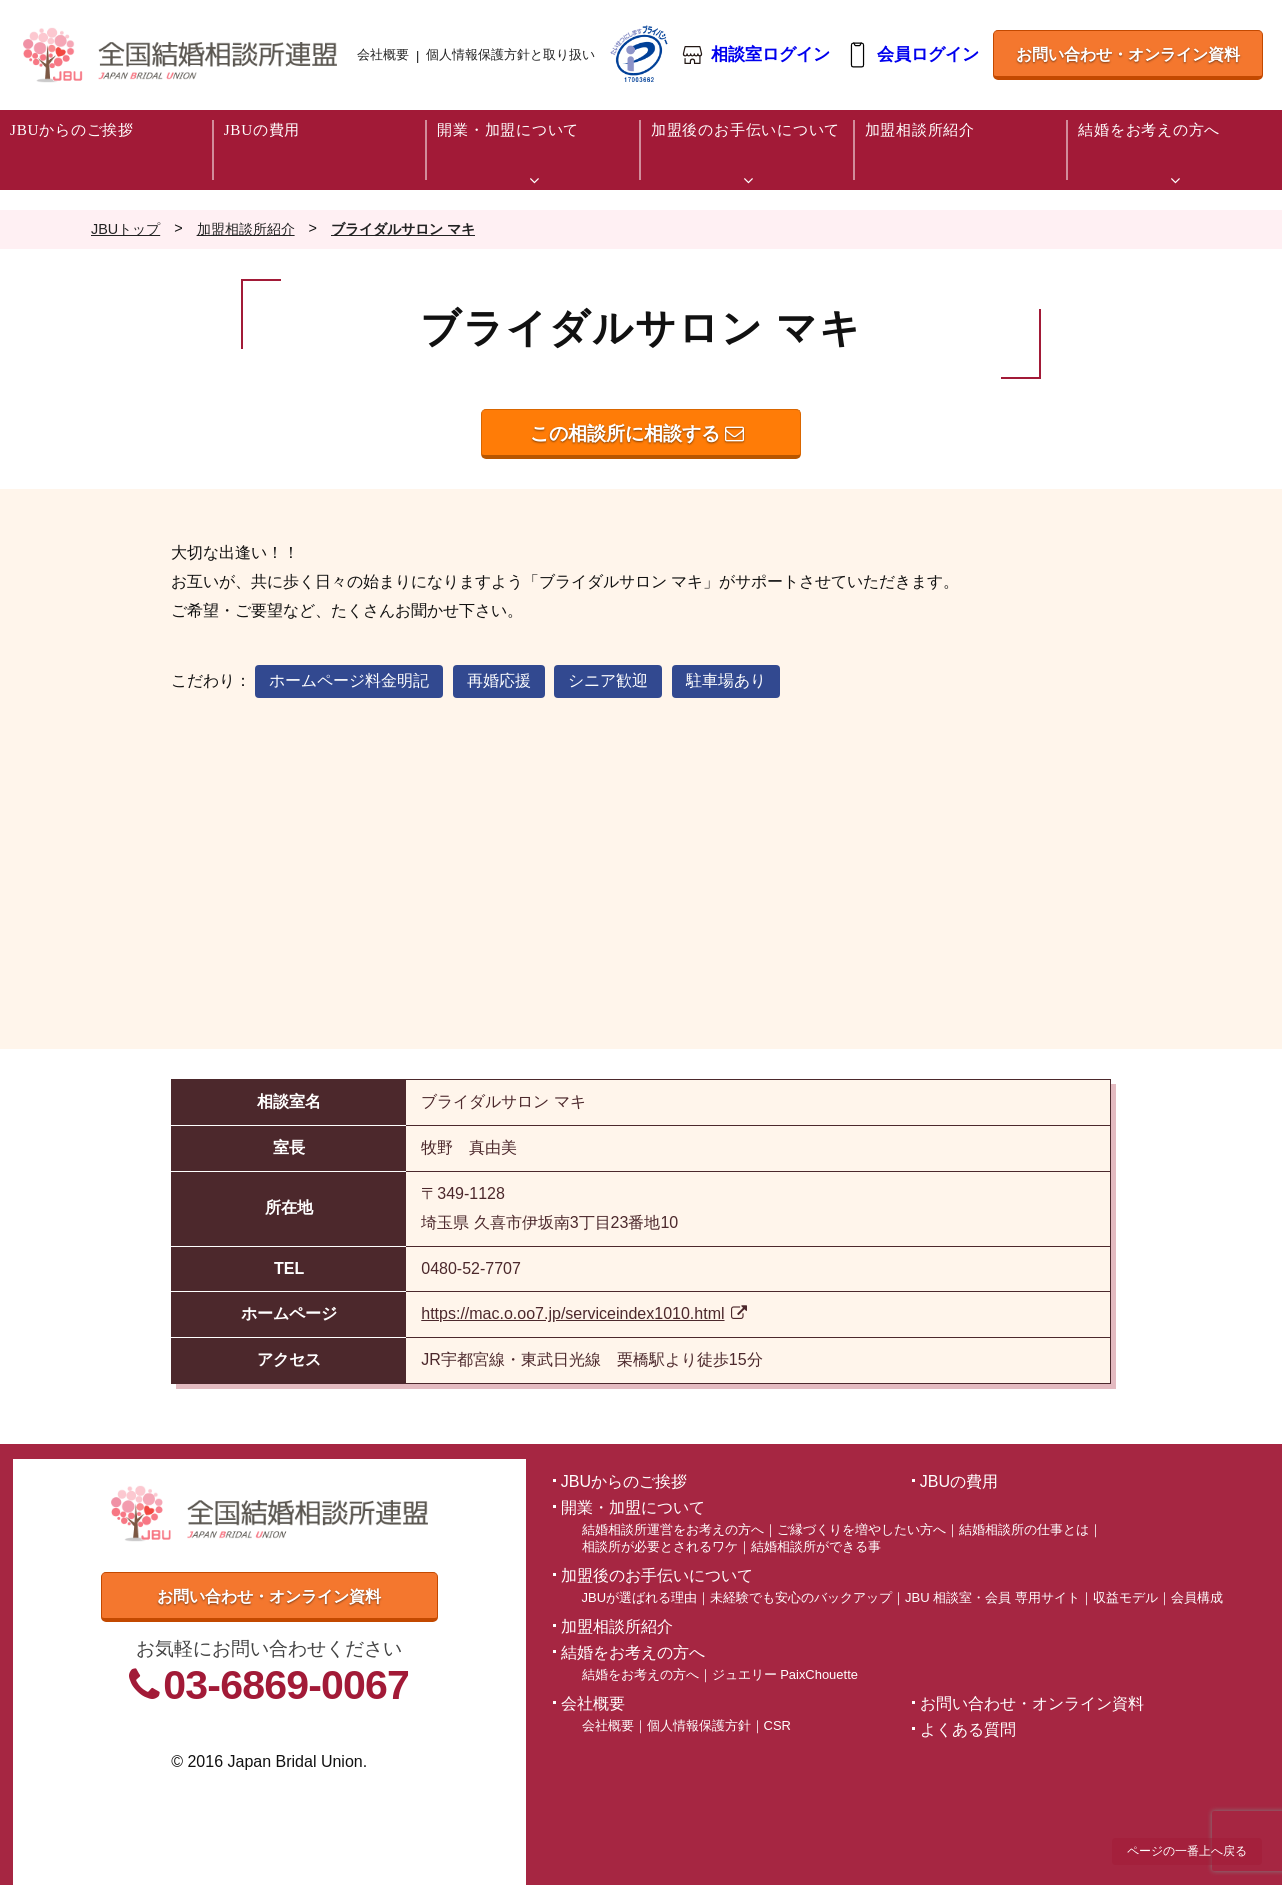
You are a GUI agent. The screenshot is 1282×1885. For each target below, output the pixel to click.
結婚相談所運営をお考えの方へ (673, 1529)
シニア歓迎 (608, 680)
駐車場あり (726, 680)
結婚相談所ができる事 (816, 1546)
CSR (777, 1725)
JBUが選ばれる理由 (639, 1597)
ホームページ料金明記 (349, 680)
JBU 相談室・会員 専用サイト (992, 1597)
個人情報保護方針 (699, 1725)
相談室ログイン (769, 55)
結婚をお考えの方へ (640, 1674)
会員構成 (1197, 1597)
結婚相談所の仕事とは (1024, 1529)
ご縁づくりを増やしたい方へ (861, 1529)
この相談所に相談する (637, 433)
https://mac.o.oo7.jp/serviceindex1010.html (584, 1313)
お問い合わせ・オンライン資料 (1126, 63)
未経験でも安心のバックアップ (801, 1597)
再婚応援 (499, 680)
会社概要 (383, 54)
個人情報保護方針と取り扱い (510, 54)
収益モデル (1125, 1597)
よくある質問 (968, 1729)
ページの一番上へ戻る (1187, 1851)
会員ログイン (925, 55)
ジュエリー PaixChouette (785, 1674)
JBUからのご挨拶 (624, 1481)
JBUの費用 (959, 1481)
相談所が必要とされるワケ (660, 1546)
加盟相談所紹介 (617, 1626)
